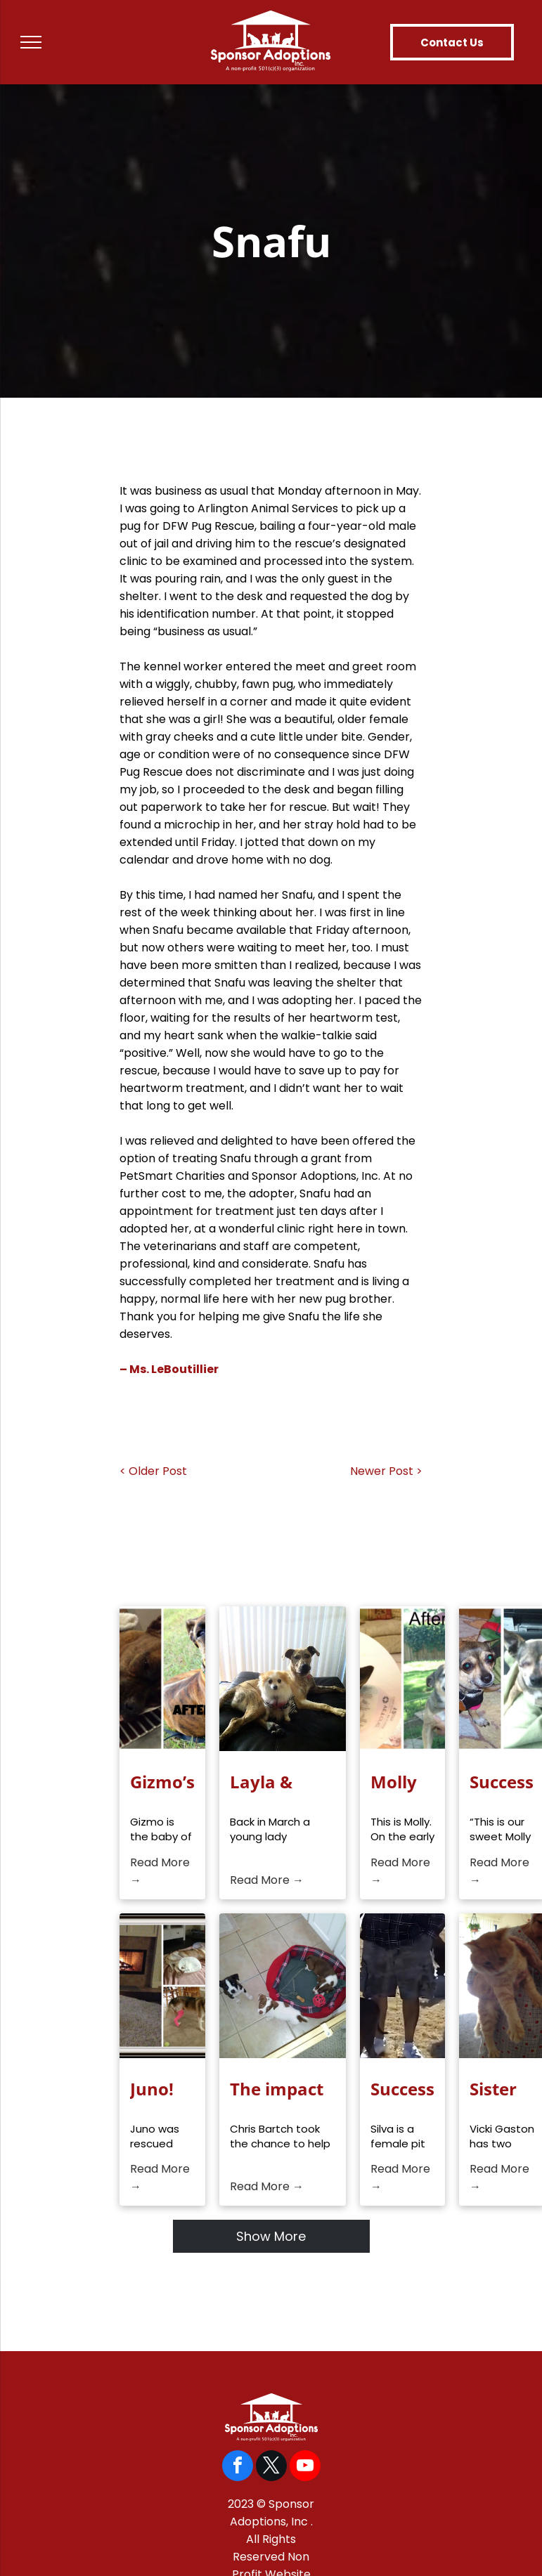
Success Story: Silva (402, 2089)
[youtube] (305, 2467)
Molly (393, 1781)
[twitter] (271, 2467)
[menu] (31, 42)
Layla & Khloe (261, 1782)
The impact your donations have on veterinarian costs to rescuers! (282, 2089)
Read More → (160, 1871)
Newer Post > (386, 1471)
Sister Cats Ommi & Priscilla (502, 2089)
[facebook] (237, 2467)
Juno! (152, 2088)
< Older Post (153, 1471)
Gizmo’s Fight (162, 1782)
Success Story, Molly (502, 1782)
